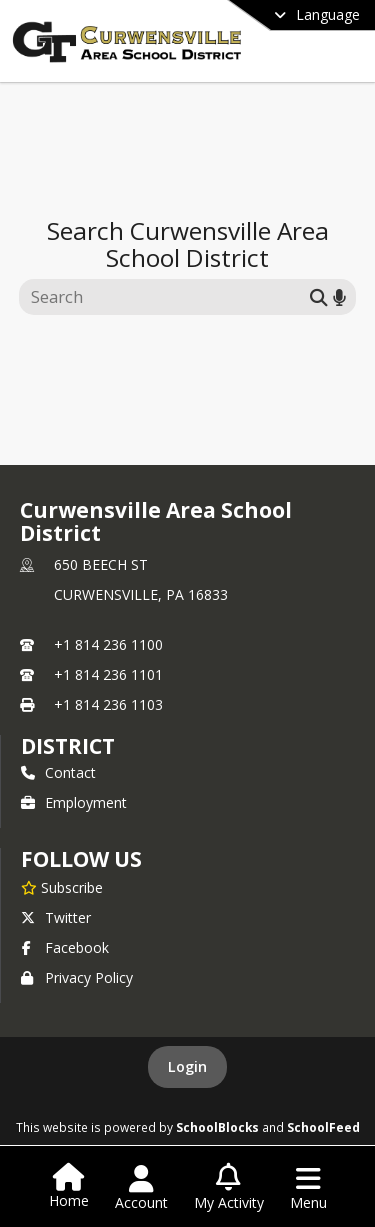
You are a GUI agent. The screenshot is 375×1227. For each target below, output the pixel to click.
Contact (58, 772)
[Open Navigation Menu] (308, 1188)
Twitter (56, 917)
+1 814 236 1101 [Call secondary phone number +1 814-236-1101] (108, 674)
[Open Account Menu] (141, 1188)
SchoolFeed (323, 1127)
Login (187, 1066)
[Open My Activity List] (229, 1188)
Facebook (65, 947)
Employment (74, 802)
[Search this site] (167, 297)
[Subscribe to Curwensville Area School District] (62, 887)
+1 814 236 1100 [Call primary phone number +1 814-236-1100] (108, 644)
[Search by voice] (339, 296)
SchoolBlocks (217, 1127)
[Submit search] (319, 296)
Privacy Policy (77, 977)
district (68, 746)
